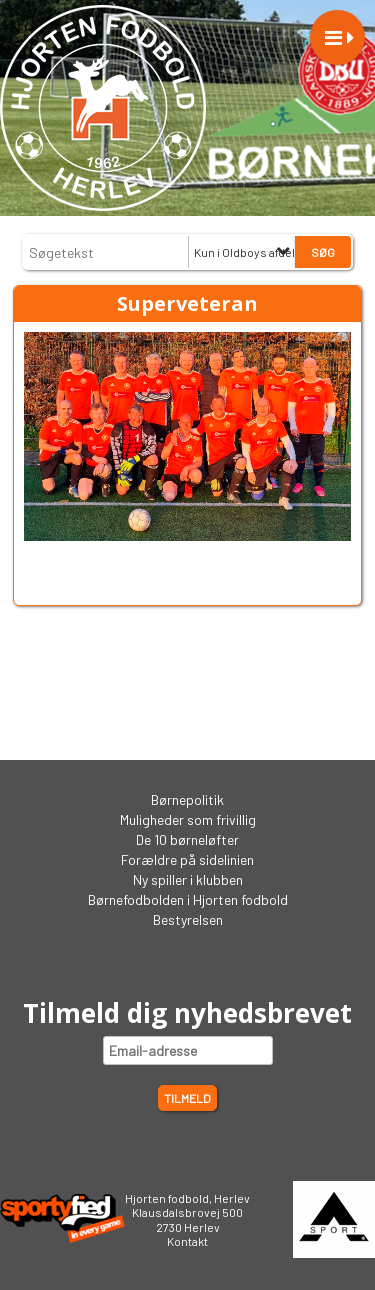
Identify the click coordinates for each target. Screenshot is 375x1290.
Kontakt (187, 1241)
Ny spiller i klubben (188, 879)
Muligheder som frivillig (188, 819)
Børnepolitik (187, 799)
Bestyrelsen (188, 919)
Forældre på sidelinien (187, 859)
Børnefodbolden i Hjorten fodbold (188, 899)
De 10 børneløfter (187, 839)
